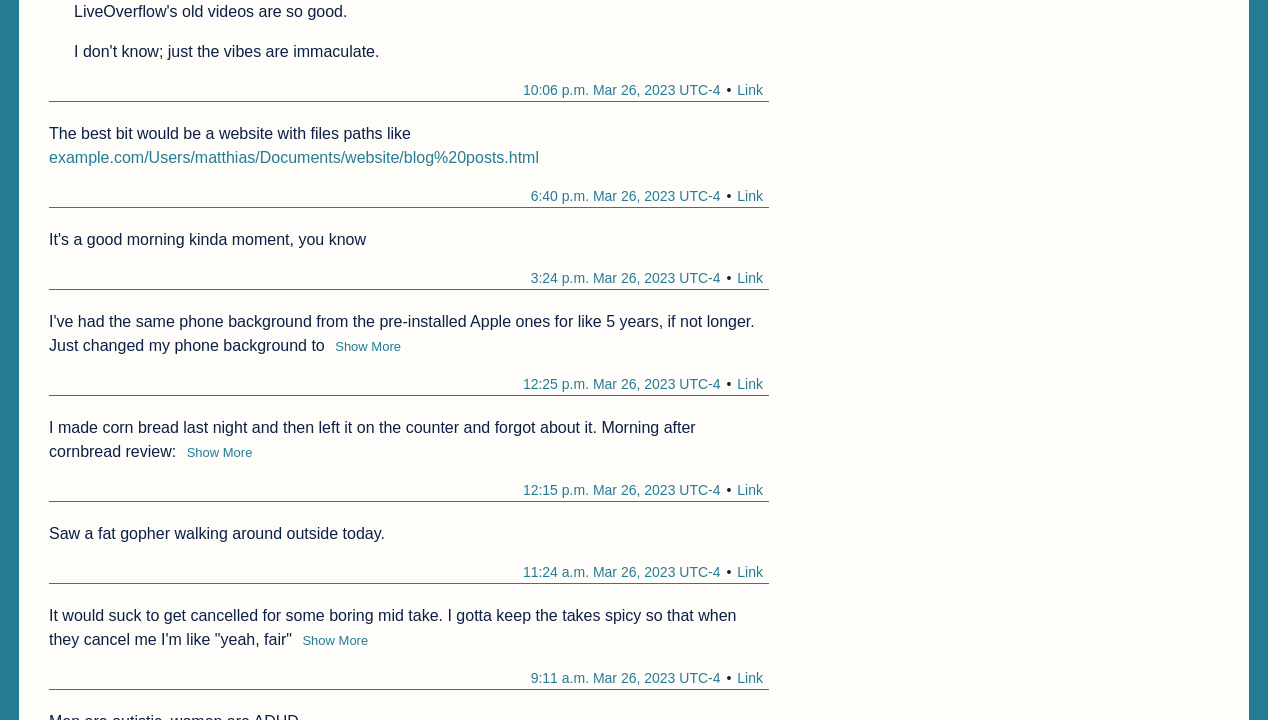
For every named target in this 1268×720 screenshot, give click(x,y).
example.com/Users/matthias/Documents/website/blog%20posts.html (294, 157)
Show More (368, 346)
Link (750, 90)
